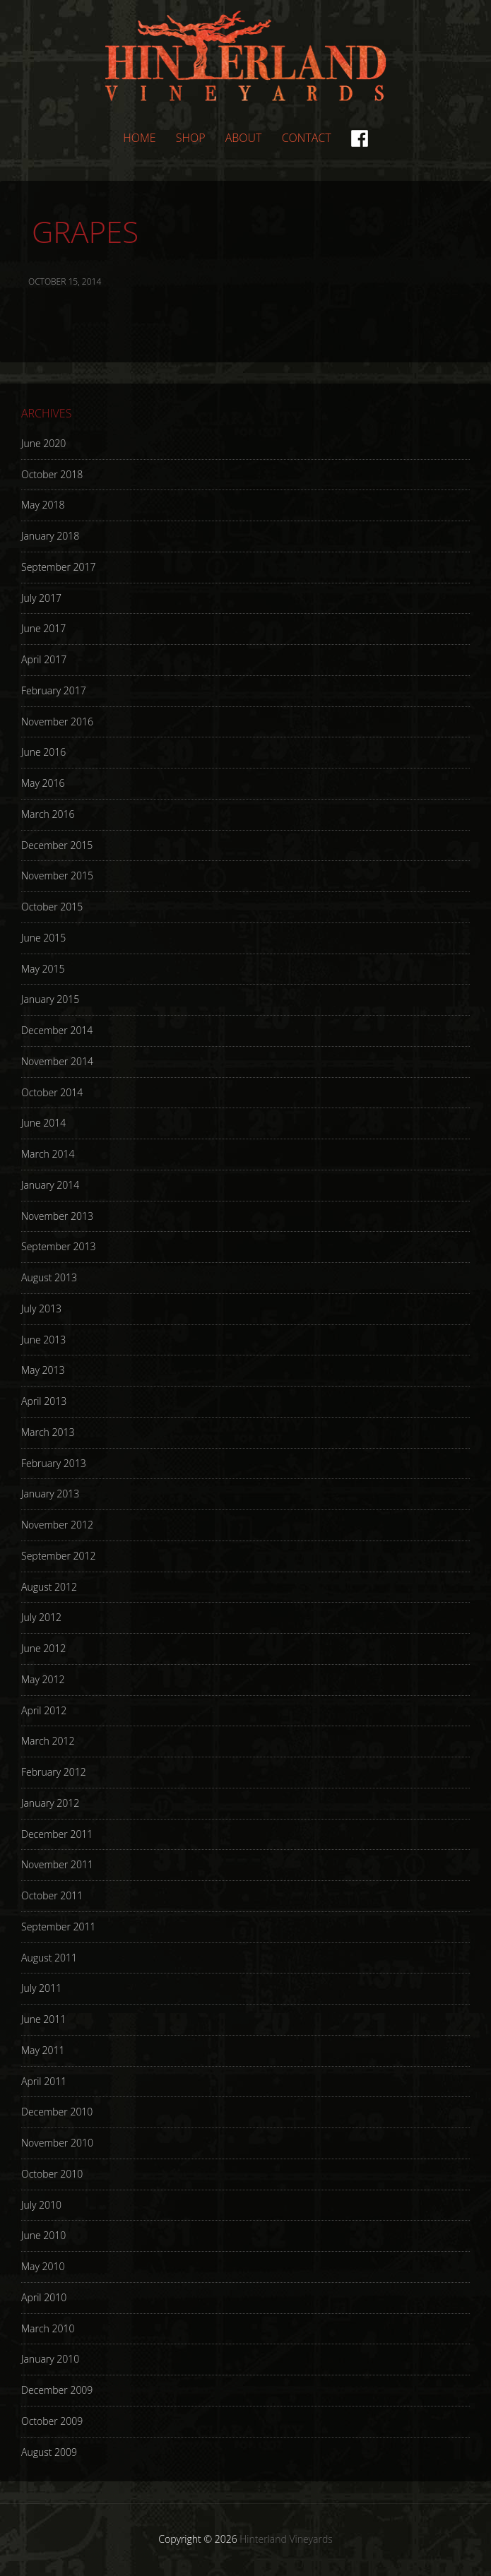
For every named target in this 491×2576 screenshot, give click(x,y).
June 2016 (43, 752)
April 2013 (43, 1401)
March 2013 (47, 1432)
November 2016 (57, 721)
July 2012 (41, 1617)
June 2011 (43, 2019)
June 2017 (43, 628)
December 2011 (57, 1834)
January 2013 (50, 1493)
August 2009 (49, 2452)
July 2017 (41, 598)
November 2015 (57, 875)
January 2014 (50, 1185)
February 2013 (53, 1463)
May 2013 (43, 1370)
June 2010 (43, 2235)
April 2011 (43, 2081)
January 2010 (50, 2359)
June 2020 (43, 443)
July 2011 (41, 1988)
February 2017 (53, 690)
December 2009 (57, 2390)
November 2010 (57, 2142)
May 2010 (43, 2266)
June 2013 (43, 1339)
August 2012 (49, 1586)
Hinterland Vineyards (246, 56)
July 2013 (41, 1308)
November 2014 (57, 1061)
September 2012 (58, 1555)
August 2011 (49, 1957)
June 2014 (43, 1122)
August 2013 (49, 1277)
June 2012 (43, 1648)
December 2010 (57, 2111)
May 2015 (43, 968)
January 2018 (50, 535)
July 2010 (41, 2205)
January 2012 (50, 1803)
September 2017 (58, 567)
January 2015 (50, 999)
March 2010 (47, 2328)
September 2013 (58, 1246)
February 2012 (53, 1772)
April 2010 (43, 2297)
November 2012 (57, 1524)
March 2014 (47, 1154)
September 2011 (58, 1926)
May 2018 (43, 504)
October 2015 (52, 906)
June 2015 (43, 937)
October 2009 (52, 2421)
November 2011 (57, 1864)
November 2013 (57, 1216)
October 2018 (52, 474)
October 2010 (52, 2173)
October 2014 (52, 1092)
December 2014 (57, 1030)
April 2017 (43, 659)
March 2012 (47, 1740)
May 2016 (43, 783)
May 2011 (43, 2050)
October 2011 (52, 1895)
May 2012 (43, 1679)
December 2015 (57, 845)
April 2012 (43, 1710)
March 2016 (47, 814)
